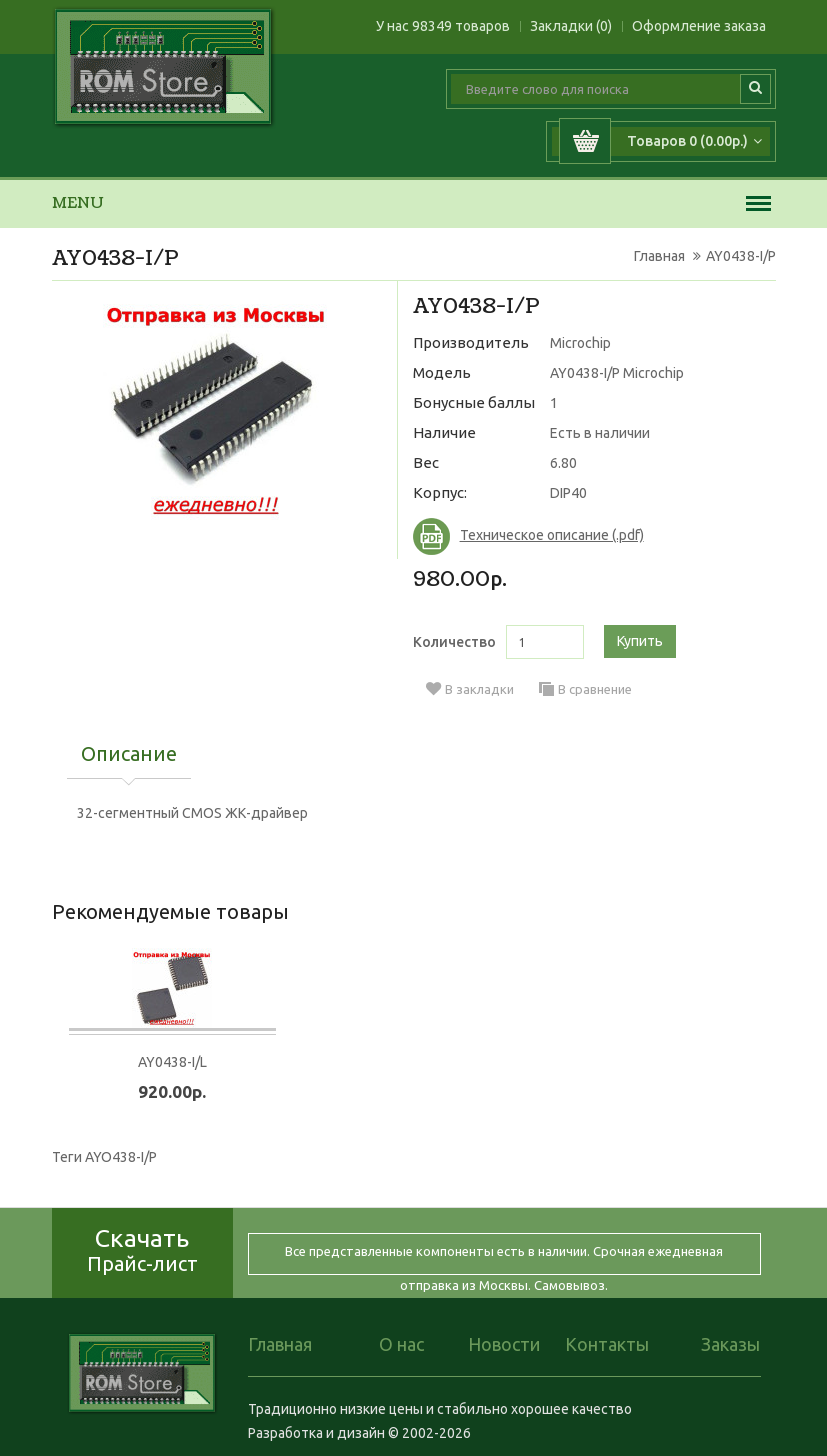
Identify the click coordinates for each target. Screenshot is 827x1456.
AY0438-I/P (741, 256)
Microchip (580, 343)
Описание (129, 755)
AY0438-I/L (172, 1062)
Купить (640, 641)
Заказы (730, 1344)
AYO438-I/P (121, 1157)
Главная (659, 256)
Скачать (142, 1249)
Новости (504, 1344)
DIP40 (568, 493)
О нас (401, 1344)
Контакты (607, 1344)
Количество (454, 642)
